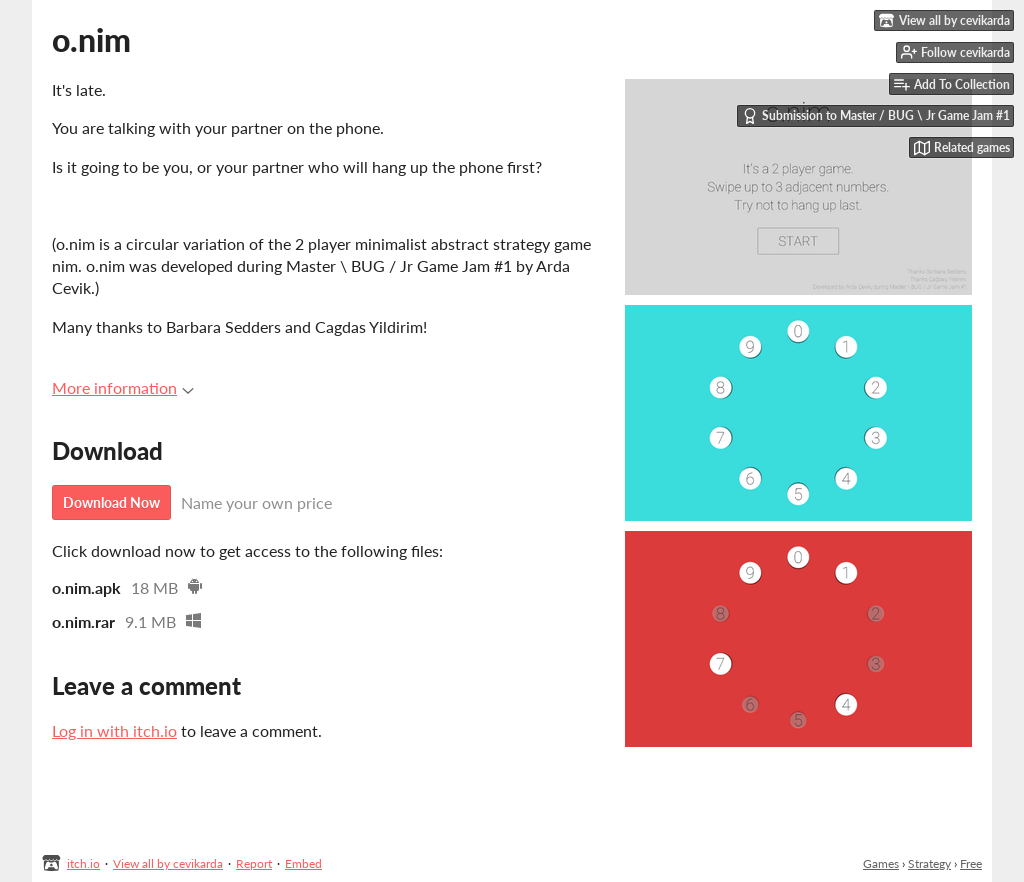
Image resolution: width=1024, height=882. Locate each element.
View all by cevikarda (168, 863)
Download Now (111, 502)
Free (971, 863)
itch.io (83, 863)
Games (881, 863)
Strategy (929, 863)
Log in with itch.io (114, 730)
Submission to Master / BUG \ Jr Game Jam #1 (876, 116)
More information (123, 387)
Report (254, 863)
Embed (303, 863)
